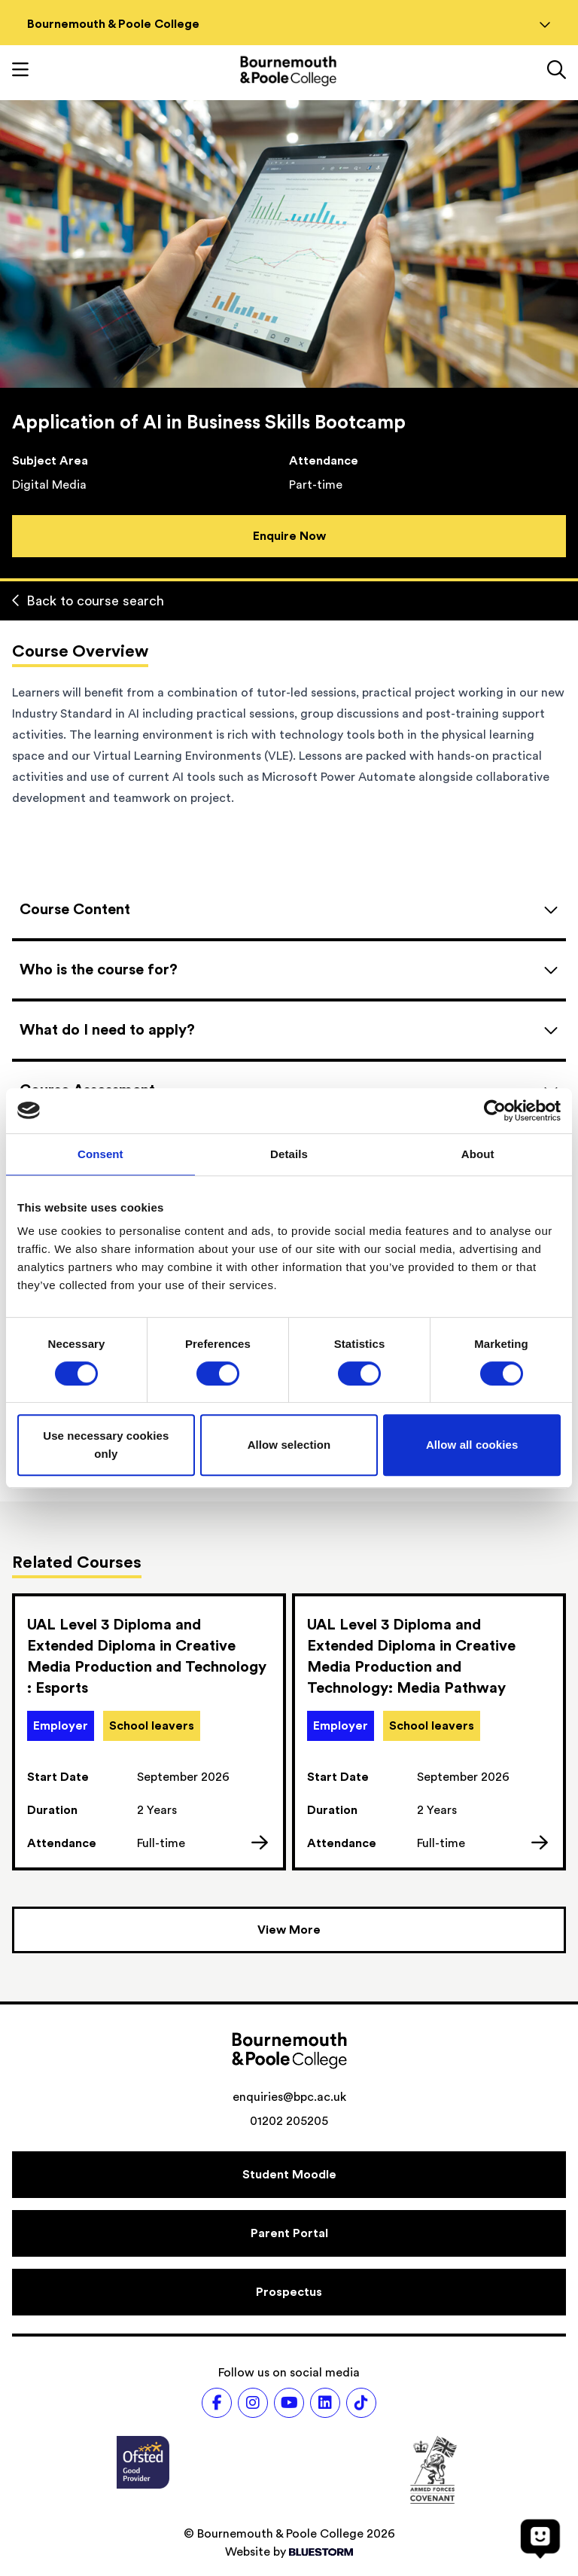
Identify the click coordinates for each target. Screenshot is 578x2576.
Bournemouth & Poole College (289, 24)
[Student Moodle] (289, 2174)
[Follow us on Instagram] (253, 2403)
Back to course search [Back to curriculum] (88, 601)
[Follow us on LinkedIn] (325, 2403)
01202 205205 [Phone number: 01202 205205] (289, 2121)
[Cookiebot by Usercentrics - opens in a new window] (495, 1110)
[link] (149, 1731)
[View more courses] (289, 1930)
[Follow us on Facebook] (217, 2403)
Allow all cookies (472, 1444)
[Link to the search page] (556, 71)
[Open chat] (540, 2538)
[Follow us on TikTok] (361, 2403)
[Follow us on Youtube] (289, 2403)
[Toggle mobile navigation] (20, 71)
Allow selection (289, 1444)
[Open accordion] (289, 909)
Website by (289, 2552)
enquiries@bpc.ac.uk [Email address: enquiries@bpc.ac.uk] (289, 2097)
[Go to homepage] (288, 71)
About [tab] (477, 1154)
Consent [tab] (100, 1154)
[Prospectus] (289, 2292)
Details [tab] (289, 1154)
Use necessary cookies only (106, 1444)
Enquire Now (289, 536)
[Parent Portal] (289, 2233)
